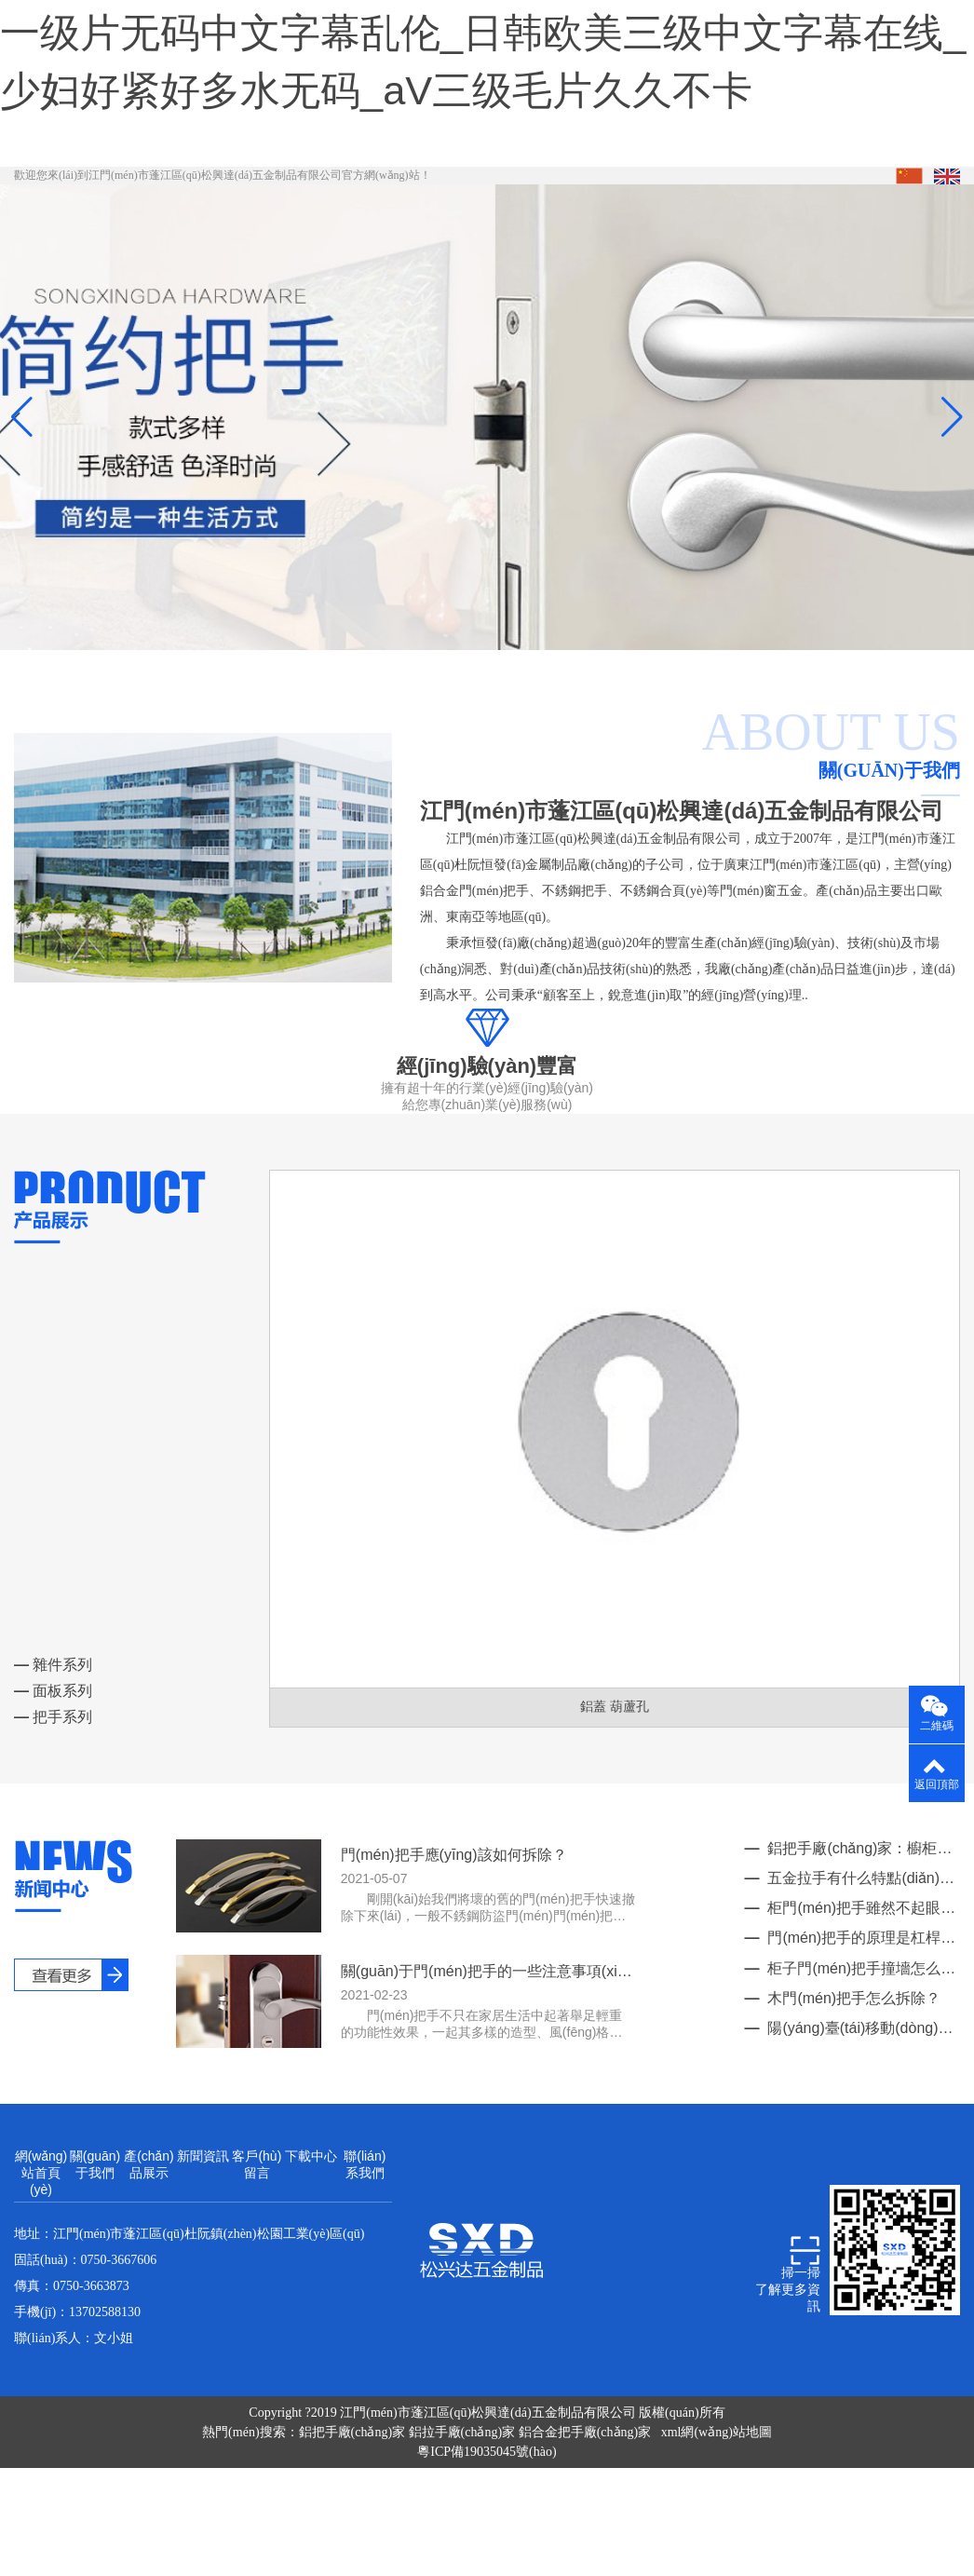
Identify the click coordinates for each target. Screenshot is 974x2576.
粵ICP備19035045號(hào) (486, 2509)
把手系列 (53, 1774)
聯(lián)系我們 (365, 2222)
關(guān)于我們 (95, 2222)
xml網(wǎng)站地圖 (716, 2490)
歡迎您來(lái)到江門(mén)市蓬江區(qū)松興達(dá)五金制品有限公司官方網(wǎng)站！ (222, 232)
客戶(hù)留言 (256, 2222)
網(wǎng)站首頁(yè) (41, 2230)
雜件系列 (53, 1721)
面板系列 (53, 1748)
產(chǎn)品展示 (149, 2222)
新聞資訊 (203, 2213)
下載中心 (311, 2213)
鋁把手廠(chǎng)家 (354, 2490)
